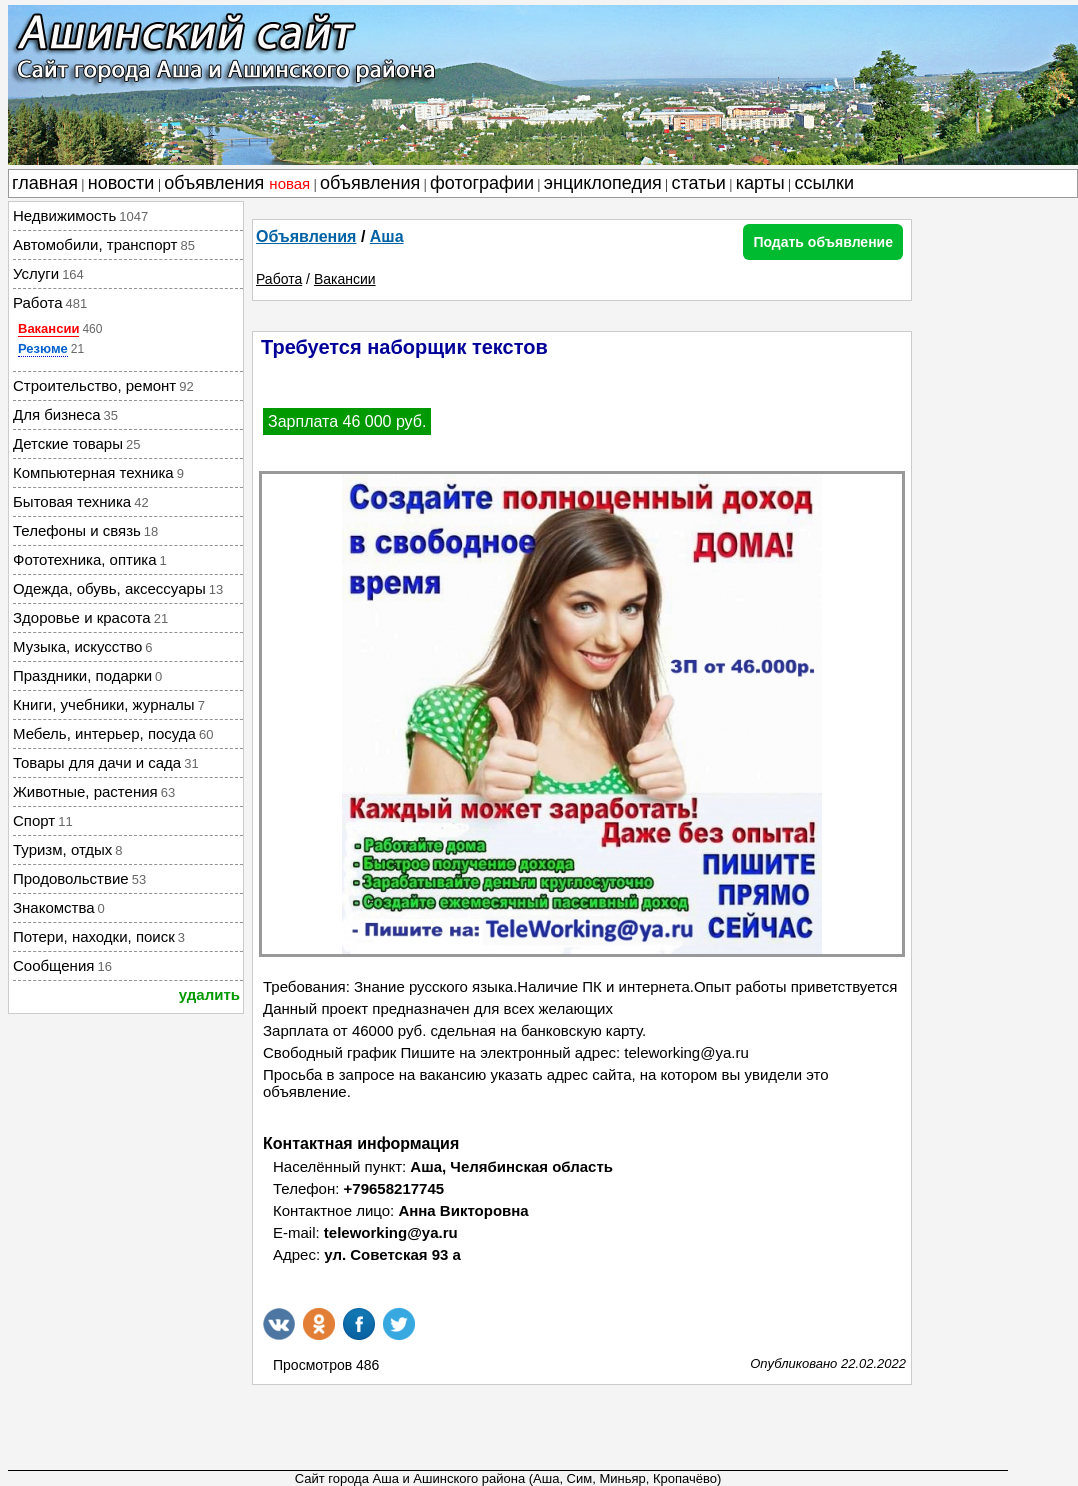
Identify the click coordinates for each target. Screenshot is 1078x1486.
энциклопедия (603, 183)
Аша (387, 236)
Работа (279, 279)
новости (121, 183)
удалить (209, 994)
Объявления (306, 236)
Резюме (43, 348)
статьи (699, 183)
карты (760, 183)
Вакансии (48, 328)
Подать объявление (823, 242)
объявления (237, 183)
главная (45, 183)
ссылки (824, 183)
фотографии (482, 183)
